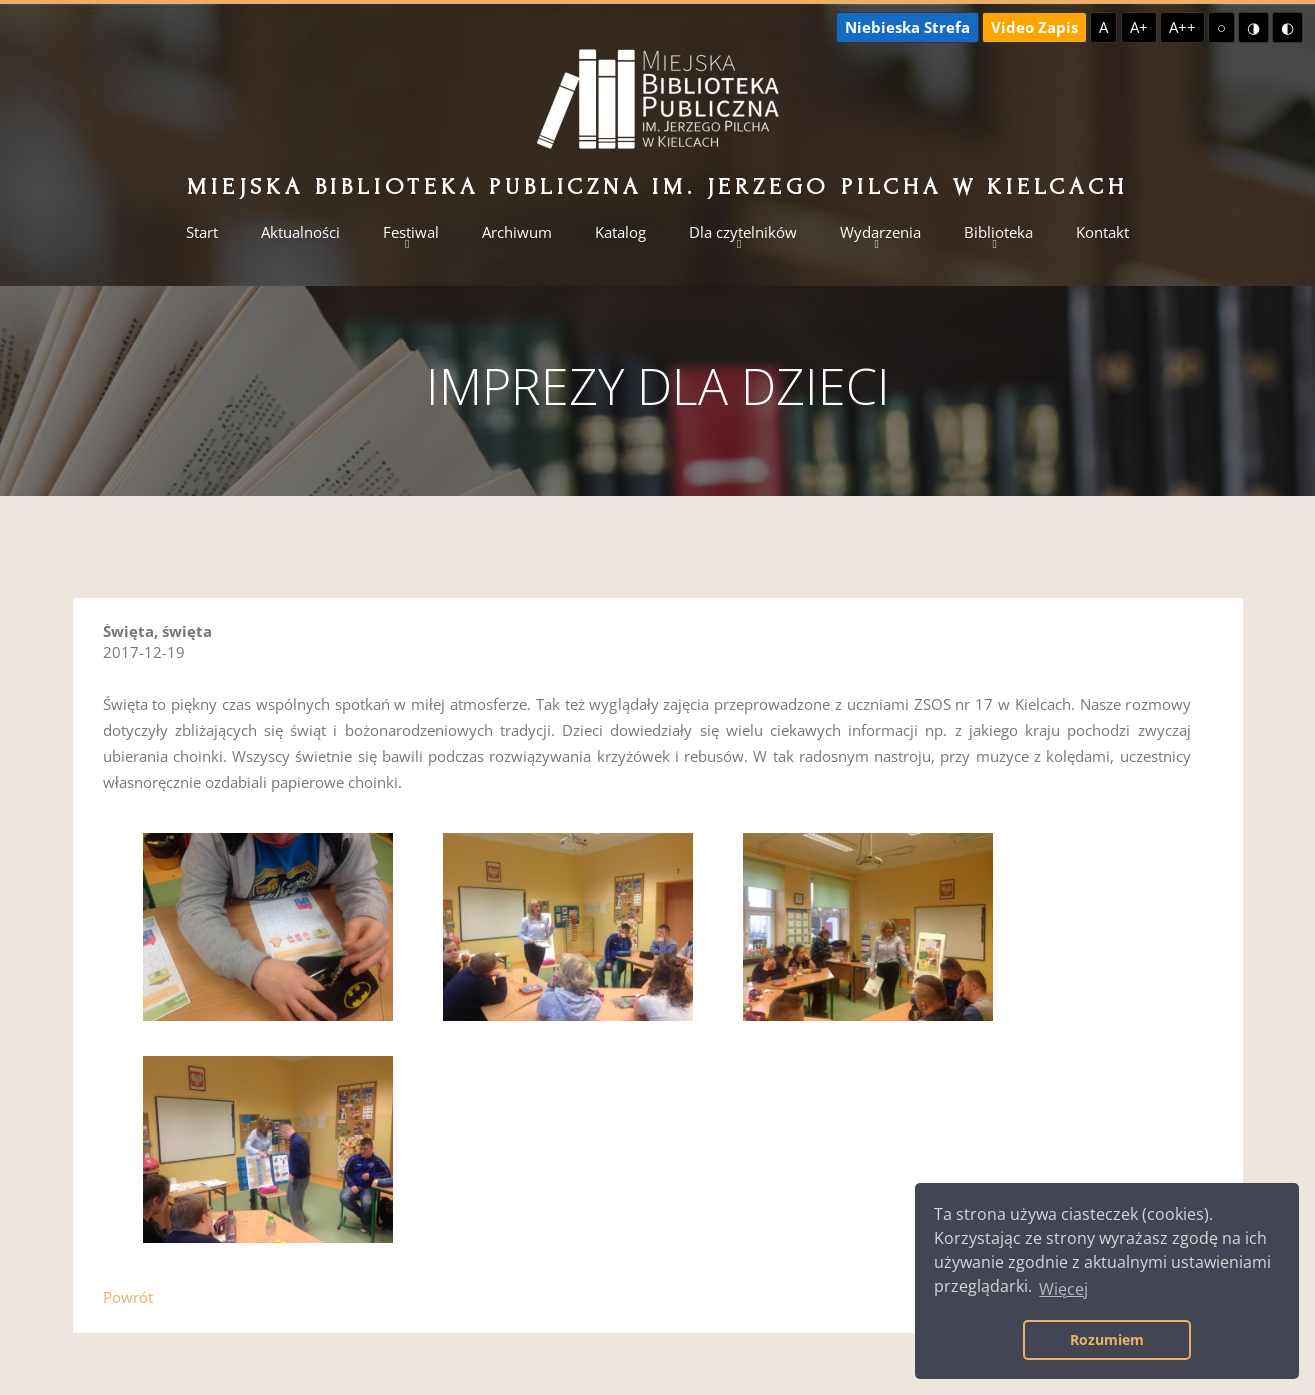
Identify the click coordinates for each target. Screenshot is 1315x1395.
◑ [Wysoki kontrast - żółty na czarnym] (1253, 27)
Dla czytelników (743, 232)
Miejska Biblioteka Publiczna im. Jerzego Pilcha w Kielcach (657, 186)
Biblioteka (998, 232)
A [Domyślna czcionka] (1103, 27)
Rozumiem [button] (1107, 1339)
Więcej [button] (1063, 1289)
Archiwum (517, 232)
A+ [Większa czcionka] (1139, 27)
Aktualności (300, 232)
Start (202, 232)
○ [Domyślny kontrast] (1221, 27)
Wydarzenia (880, 232)
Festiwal (411, 232)
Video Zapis (1034, 27)
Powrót (128, 1297)
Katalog (620, 232)
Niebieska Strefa (907, 27)
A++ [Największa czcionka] (1182, 27)
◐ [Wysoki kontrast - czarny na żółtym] (1287, 27)
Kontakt (1102, 232)
